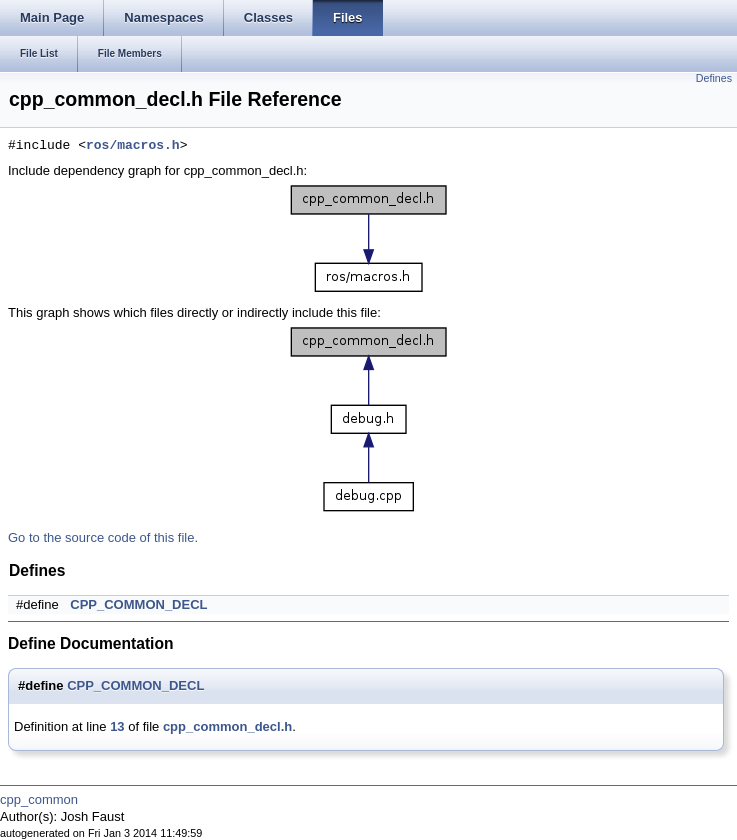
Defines (714, 78)
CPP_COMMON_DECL (138, 604)
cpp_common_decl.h (227, 726)
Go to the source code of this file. (103, 537)
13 (117, 726)
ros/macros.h (133, 146)
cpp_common (39, 799)
